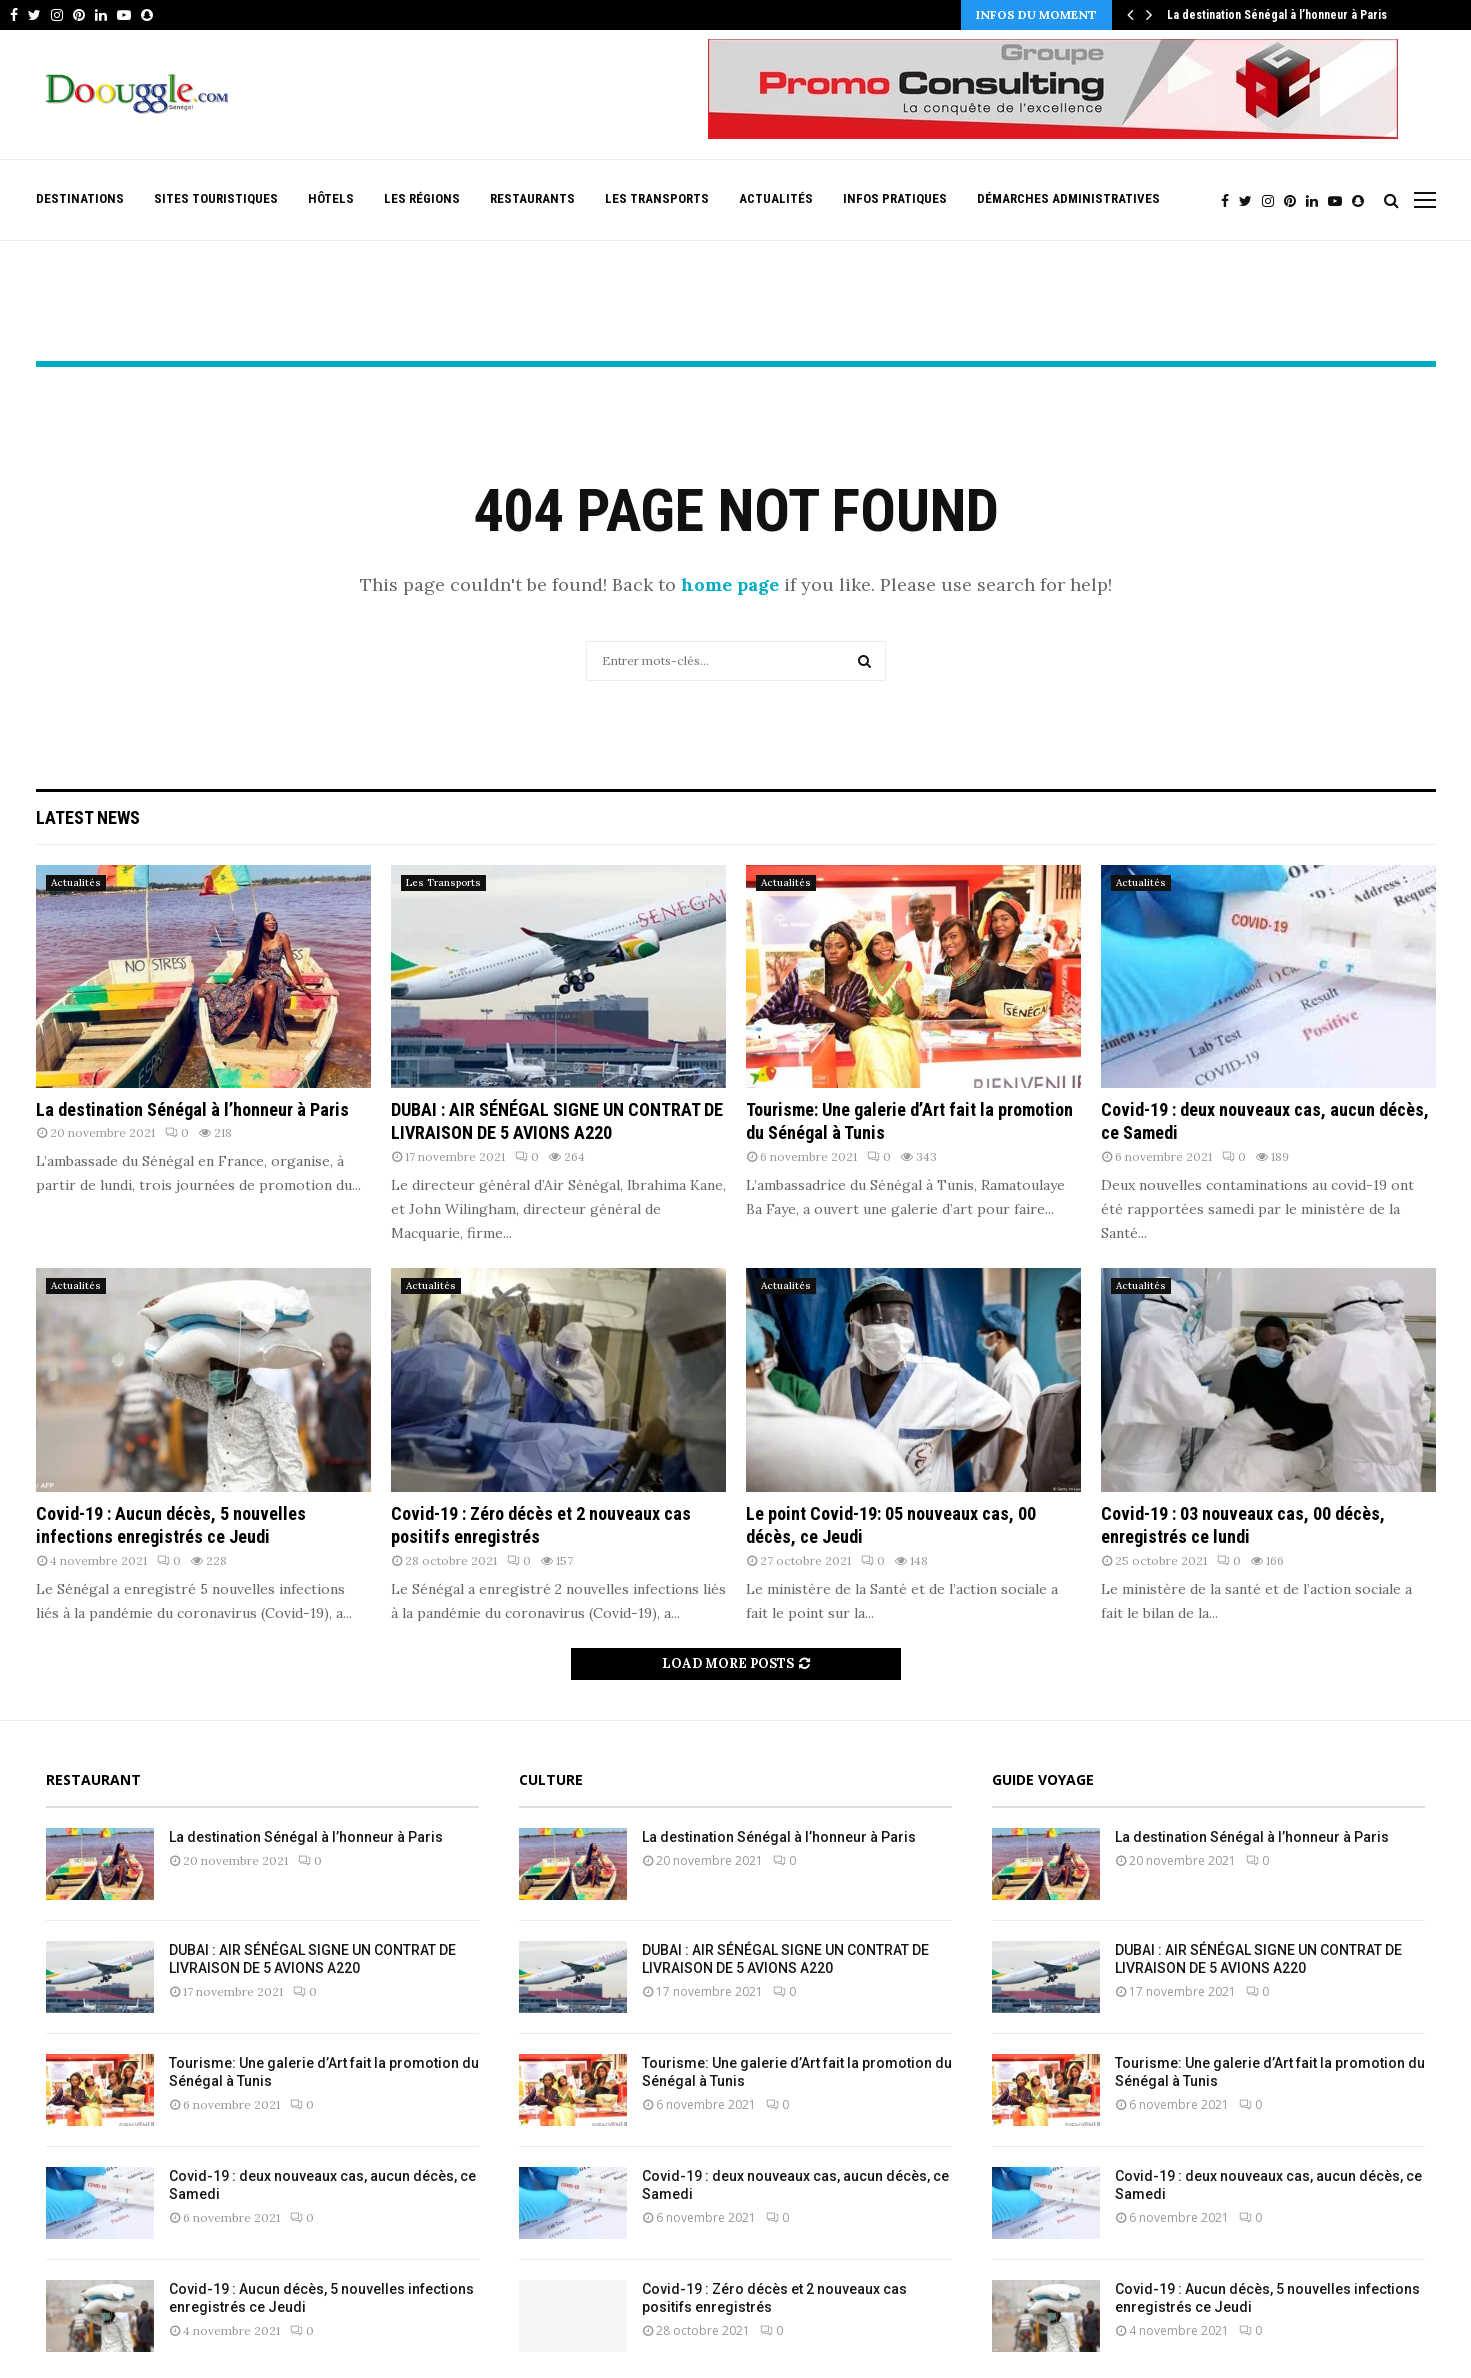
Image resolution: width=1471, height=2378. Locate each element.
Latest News (88, 817)
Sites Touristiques (216, 198)
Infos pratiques (895, 198)
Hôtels (331, 198)
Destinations (80, 198)
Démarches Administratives (1068, 198)
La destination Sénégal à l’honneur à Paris (1277, 15)
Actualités (776, 198)
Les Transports (657, 198)
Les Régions (422, 198)
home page (730, 584)
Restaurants (532, 198)
